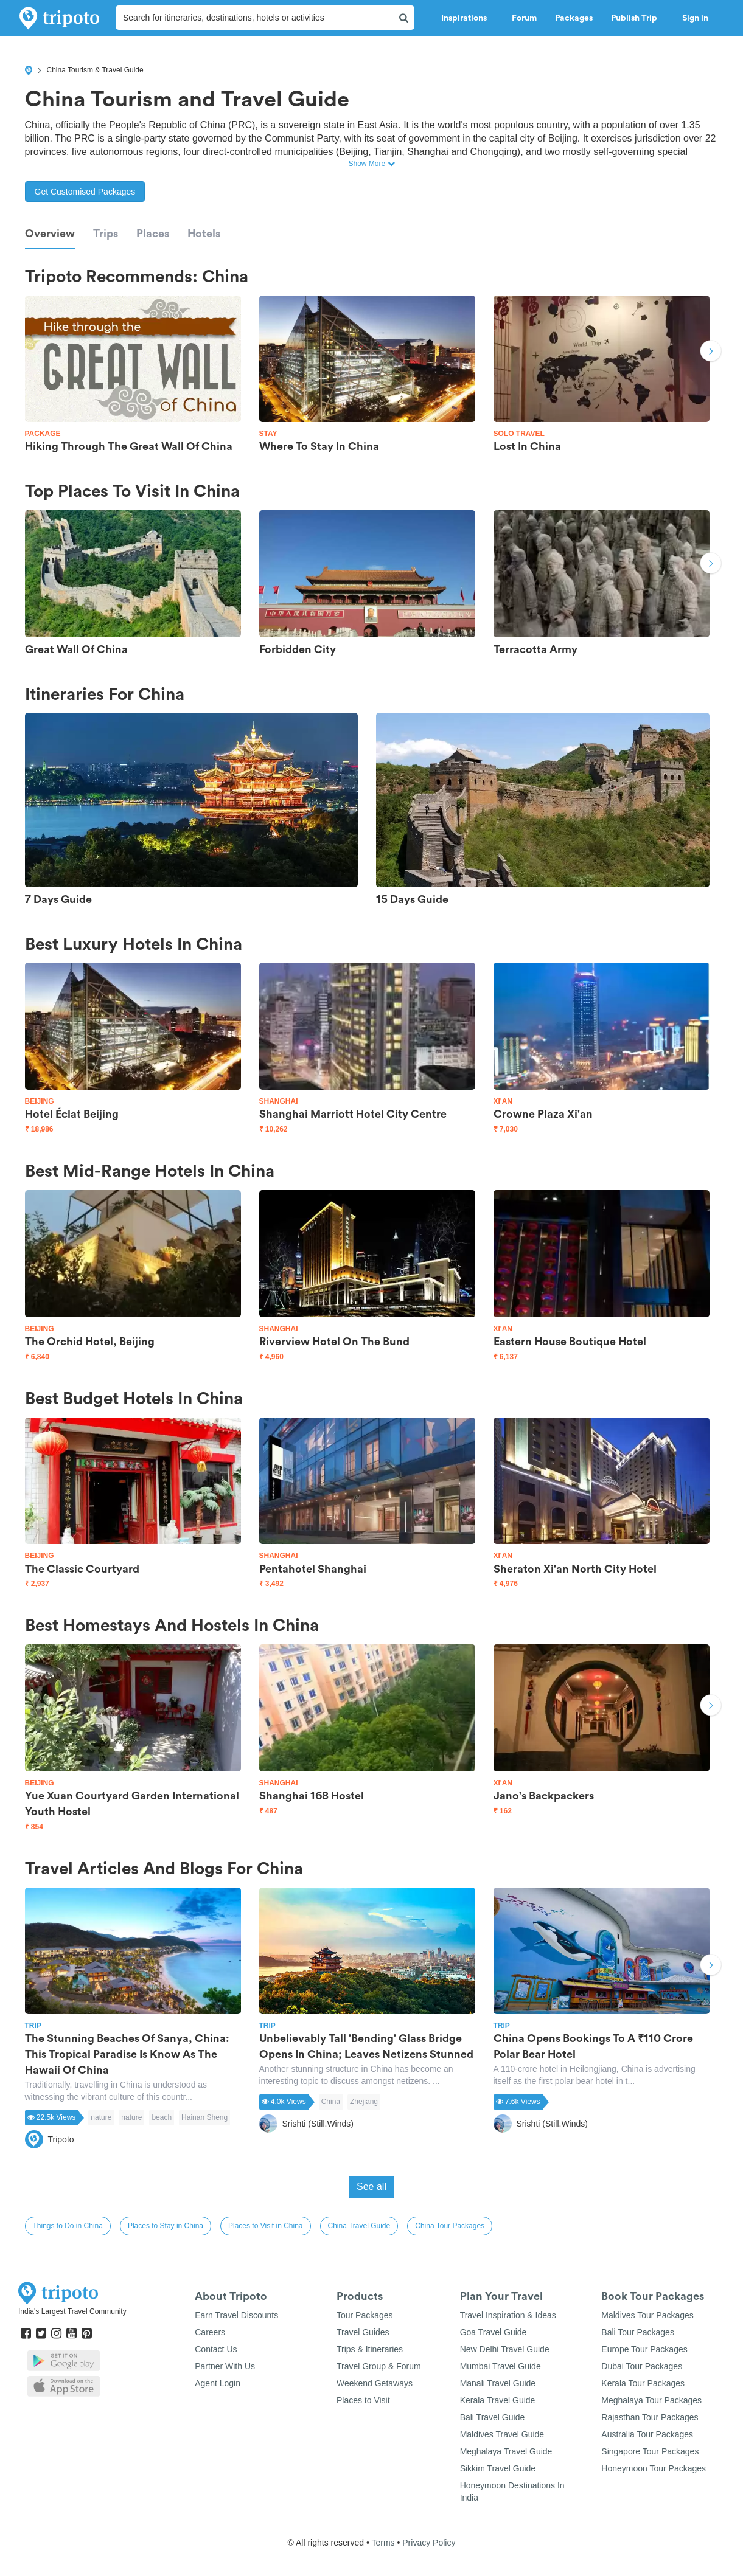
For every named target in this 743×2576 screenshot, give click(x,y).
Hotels (203, 233)
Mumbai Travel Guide (500, 2366)
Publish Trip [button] (637, 18)
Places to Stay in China (165, 2225)
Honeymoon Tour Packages (653, 2468)
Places (152, 233)
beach (162, 2117)
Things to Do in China (68, 2225)
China (330, 2101)
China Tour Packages (449, 2225)
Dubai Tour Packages (641, 2366)
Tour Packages (365, 2315)
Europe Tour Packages (644, 2349)
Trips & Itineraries (370, 2349)
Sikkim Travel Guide (497, 2468)
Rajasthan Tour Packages (649, 2417)
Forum (524, 18)
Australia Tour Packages (647, 2434)
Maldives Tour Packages (647, 2315)
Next (710, 352)
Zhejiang (364, 2101)
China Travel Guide (359, 2225)
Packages (574, 18)
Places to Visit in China (265, 2225)
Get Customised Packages (85, 191)
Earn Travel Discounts (236, 2315)
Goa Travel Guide (493, 2332)
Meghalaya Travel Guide (506, 2451)
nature (101, 2117)
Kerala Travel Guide (497, 2400)
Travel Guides (363, 2332)
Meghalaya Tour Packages (651, 2400)
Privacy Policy (428, 2542)
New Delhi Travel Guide (504, 2349)
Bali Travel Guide (492, 2417)
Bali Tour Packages (637, 2332)
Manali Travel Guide (498, 2383)
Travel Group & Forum (379, 2366)
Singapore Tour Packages (650, 2451)
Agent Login (217, 2383)
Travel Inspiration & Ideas (508, 2315)
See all (371, 2186)
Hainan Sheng (204, 2117)
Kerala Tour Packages (643, 2383)
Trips (105, 233)
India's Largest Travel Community (72, 2311)
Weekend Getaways (375, 2383)
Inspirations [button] (467, 18)
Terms (382, 2542)
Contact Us (216, 2349)
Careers (210, 2332)
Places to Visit (363, 2400)
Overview (50, 233)
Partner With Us (225, 2366)
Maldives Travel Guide (502, 2434)
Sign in (695, 18)
